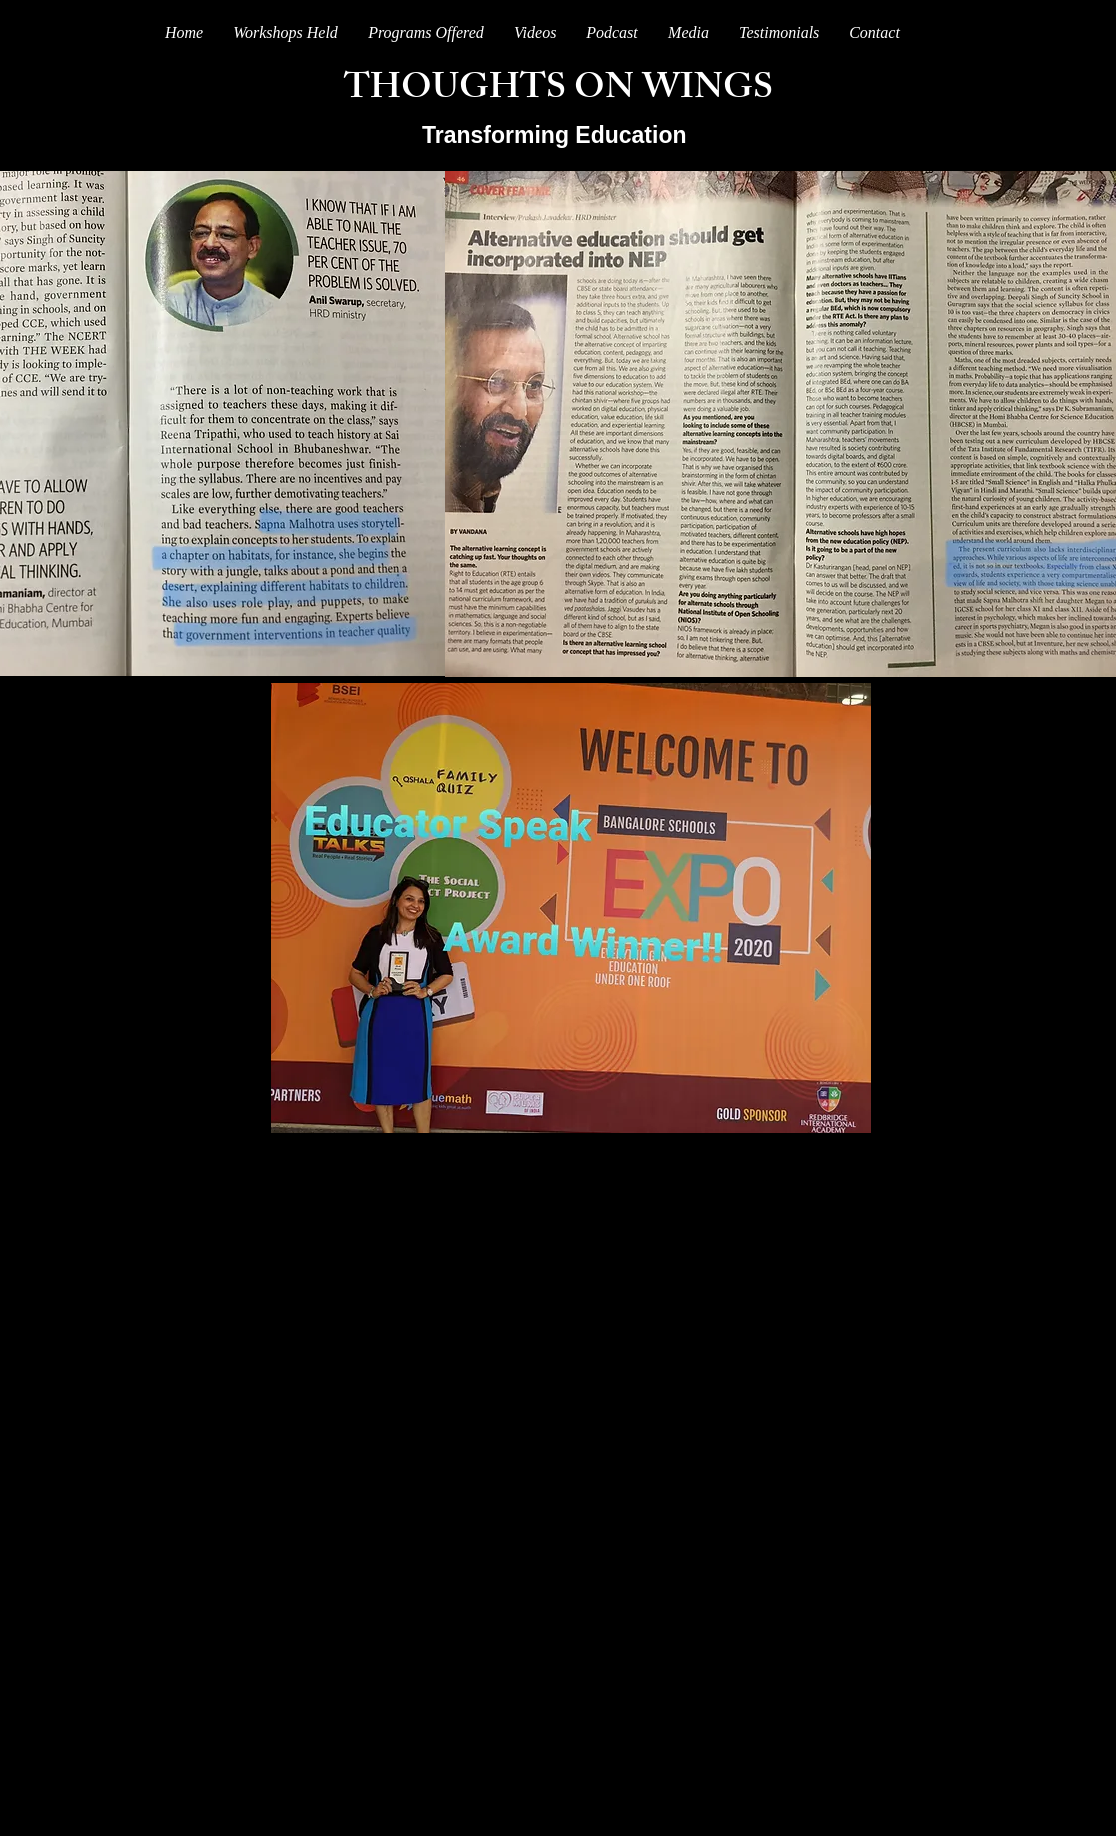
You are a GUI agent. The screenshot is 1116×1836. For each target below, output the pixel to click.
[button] (688, 33)
